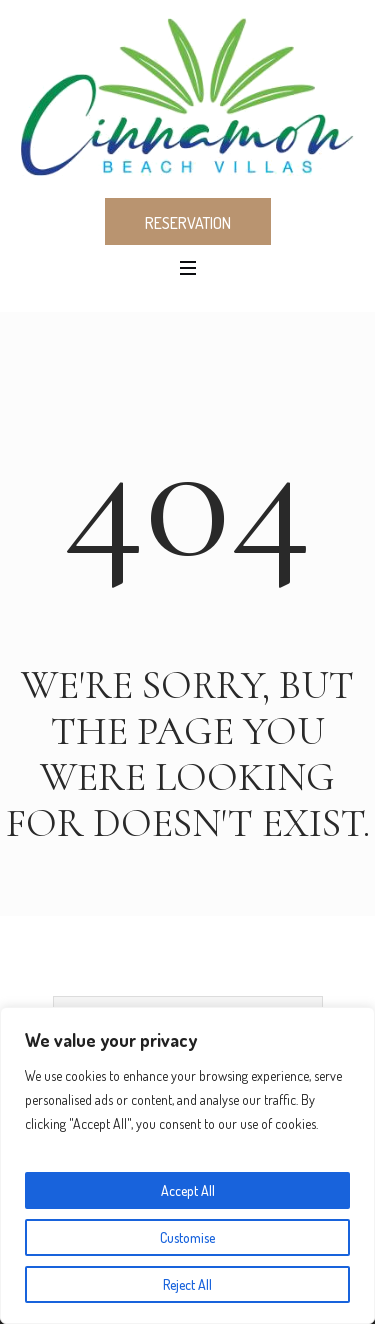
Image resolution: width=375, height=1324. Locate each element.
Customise (187, 1237)
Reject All (187, 1284)
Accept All (188, 1190)
